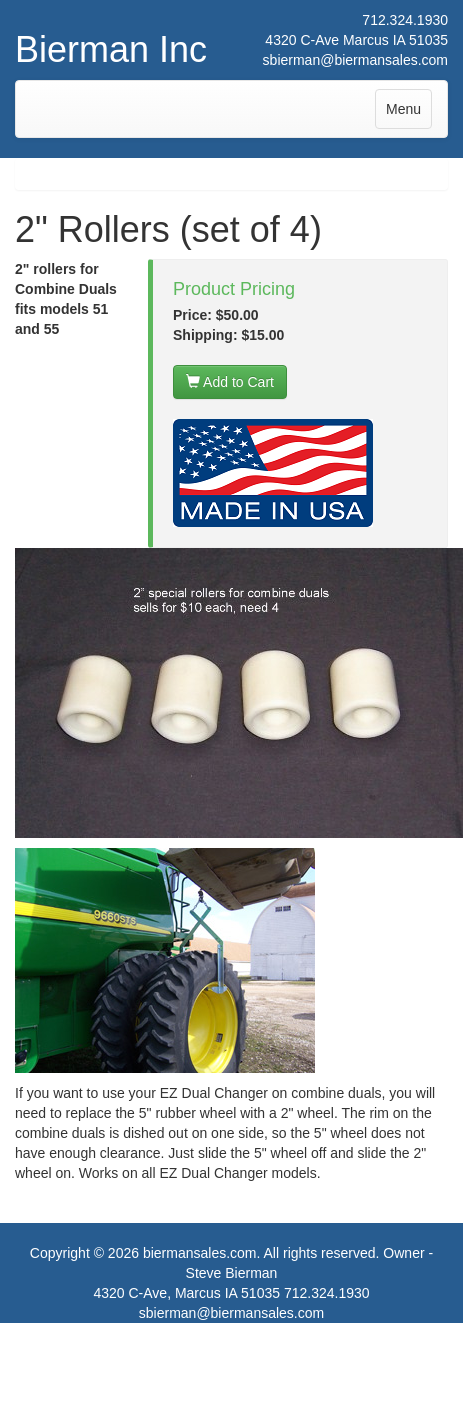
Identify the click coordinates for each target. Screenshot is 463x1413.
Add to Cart (230, 382)
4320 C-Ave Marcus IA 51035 (356, 40)
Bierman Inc (111, 49)
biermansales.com (200, 1253)
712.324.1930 (405, 20)
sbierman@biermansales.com (355, 60)
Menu (408, 113)
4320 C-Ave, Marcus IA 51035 (186, 1293)
